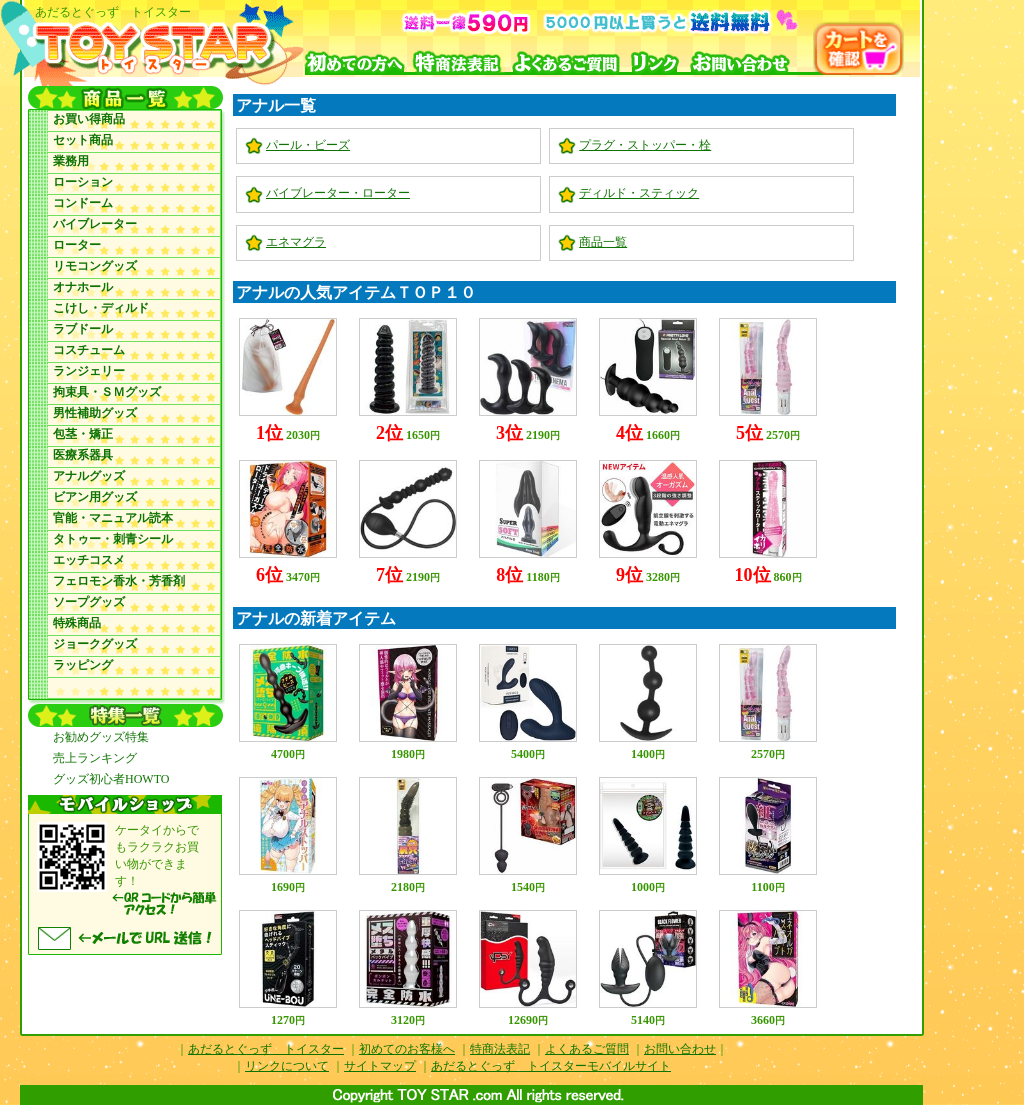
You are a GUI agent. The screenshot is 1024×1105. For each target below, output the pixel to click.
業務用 (71, 161)
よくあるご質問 (587, 1049)
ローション (83, 182)
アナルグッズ (89, 476)
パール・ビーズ (308, 145)
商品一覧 (603, 242)
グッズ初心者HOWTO (111, 779)
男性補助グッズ (95, 413)
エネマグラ (296, 242)
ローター (77, 245)
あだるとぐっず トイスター (266, 1049)
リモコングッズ (95, 266)
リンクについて (287, 1066)
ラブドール (83, 329)
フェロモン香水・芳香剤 (119, 581)
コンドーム (83, 203)
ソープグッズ (89, 602)
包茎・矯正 (83, 434)
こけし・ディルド (101, 308)
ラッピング (83, 665)
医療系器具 (83, 455)
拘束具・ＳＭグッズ (107, 392)
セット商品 (83, 140)
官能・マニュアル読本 (113, 518)
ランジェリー (89, 371)
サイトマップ (380, 1066)
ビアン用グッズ (95, 497)
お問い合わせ (680, 1049)
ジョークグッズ (95, 644)
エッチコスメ (89, 560)
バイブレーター (95, 224)
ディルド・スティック (639, 193)
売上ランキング (95, 758)
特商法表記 (500, 1049)
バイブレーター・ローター (338, 193)
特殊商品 (77, 623)
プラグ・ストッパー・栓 (645, 145)
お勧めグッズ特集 (101, 737)
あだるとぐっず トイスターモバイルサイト (551, 1066)
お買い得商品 (89, 119)
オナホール (83, 287)
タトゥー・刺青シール (113, 539)
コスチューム (89, 350)
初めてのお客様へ (407, 1049)
